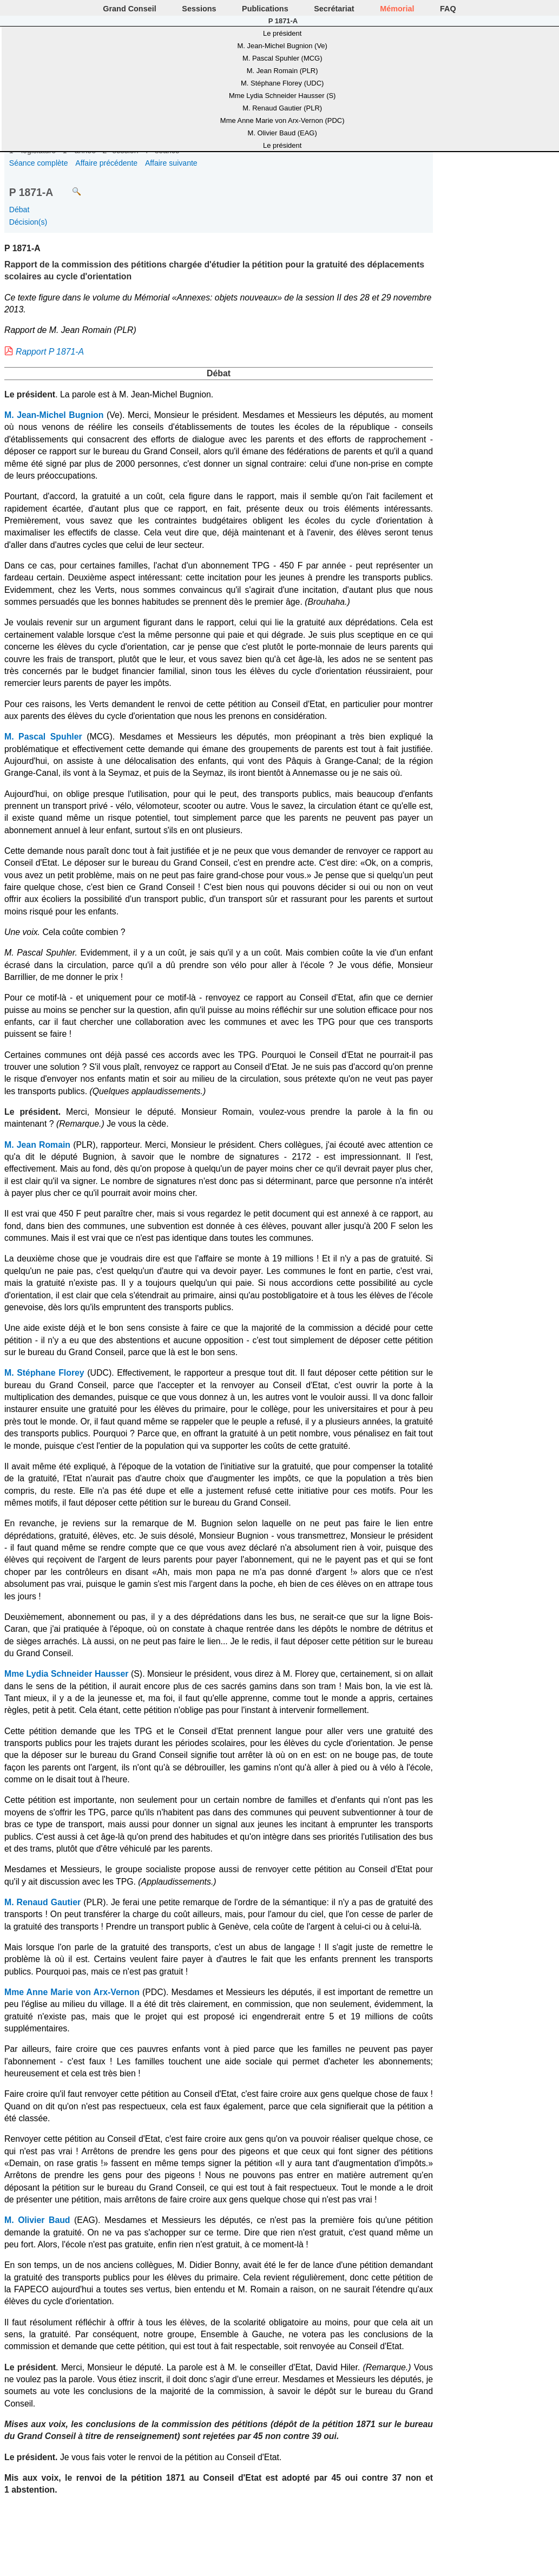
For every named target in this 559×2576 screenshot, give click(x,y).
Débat (19, 209)
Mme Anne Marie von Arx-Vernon (72, 1992)
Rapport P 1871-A (50, 351)
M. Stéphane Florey (44, 1372)
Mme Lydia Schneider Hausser (66, 1673)
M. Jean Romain (37, 1144)
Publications (265, 8)
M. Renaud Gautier (42, 1902)
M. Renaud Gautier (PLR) (282, 108)
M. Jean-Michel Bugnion (53, 415)
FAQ (448, 8)
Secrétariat (334, 8)
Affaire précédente (106, 163)
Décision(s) (28, 222)
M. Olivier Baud (37, 2220)
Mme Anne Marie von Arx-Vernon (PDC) (282, 120)
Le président (282, 33)
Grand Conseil (129, 8)
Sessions (199, 8)
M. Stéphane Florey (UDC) (282, 83)
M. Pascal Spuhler (43, 736)
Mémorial (397, 8)
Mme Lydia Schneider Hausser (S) (282, 95)
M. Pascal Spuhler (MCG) (282, 58)
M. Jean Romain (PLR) (282, 71)
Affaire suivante (171, 163)
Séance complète (38, 163)
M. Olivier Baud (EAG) (282, 133)
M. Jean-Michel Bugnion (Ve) (282, 46)
